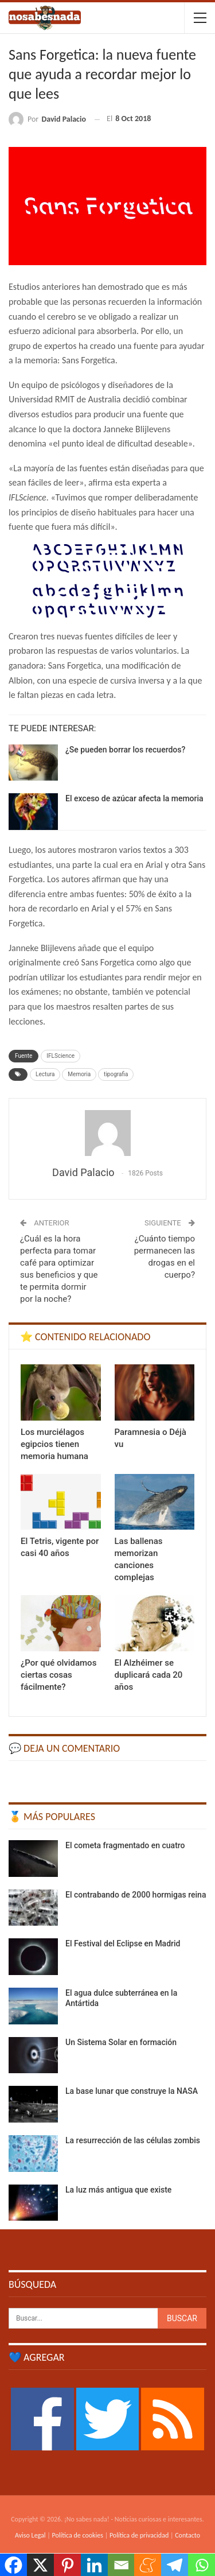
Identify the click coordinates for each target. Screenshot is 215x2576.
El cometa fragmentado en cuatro (125, 1845)
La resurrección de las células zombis (132, 2140)
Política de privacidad (139, 2535)
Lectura (45, 1074)
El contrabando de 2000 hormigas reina (135, 1894)
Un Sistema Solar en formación (121, 2042)
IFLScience (60, 1056)
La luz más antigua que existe (118, 2189)
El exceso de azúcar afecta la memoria (134, 798)
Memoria (79, 1074)
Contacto (187, 2535)
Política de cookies (77, 2535)
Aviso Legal (30, 2535)
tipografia (116, 1074)
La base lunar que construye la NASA (131, 2091)
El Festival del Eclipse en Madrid (122, 1943)
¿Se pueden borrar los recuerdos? (125, 749)
